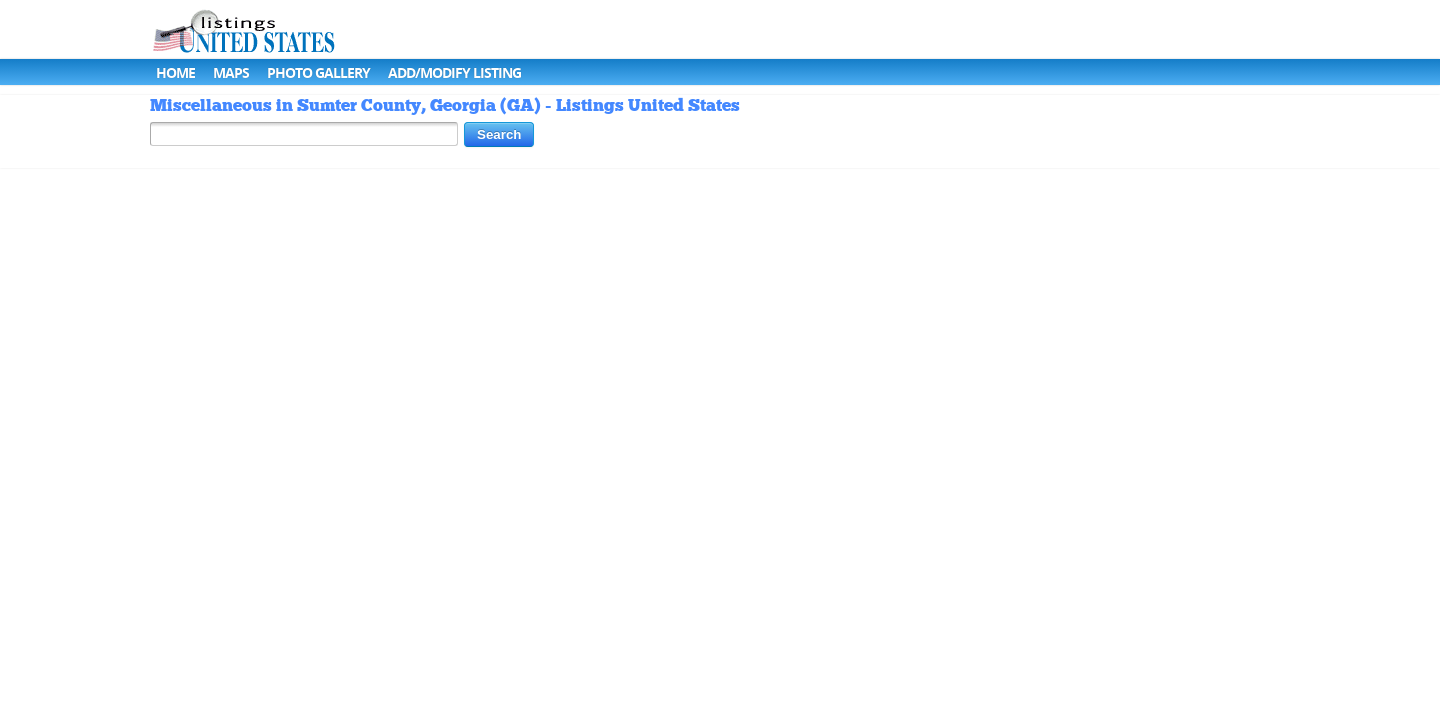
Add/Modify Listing (454, 72)
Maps (231, 72)
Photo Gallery (318, 72)
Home (175, 72)
